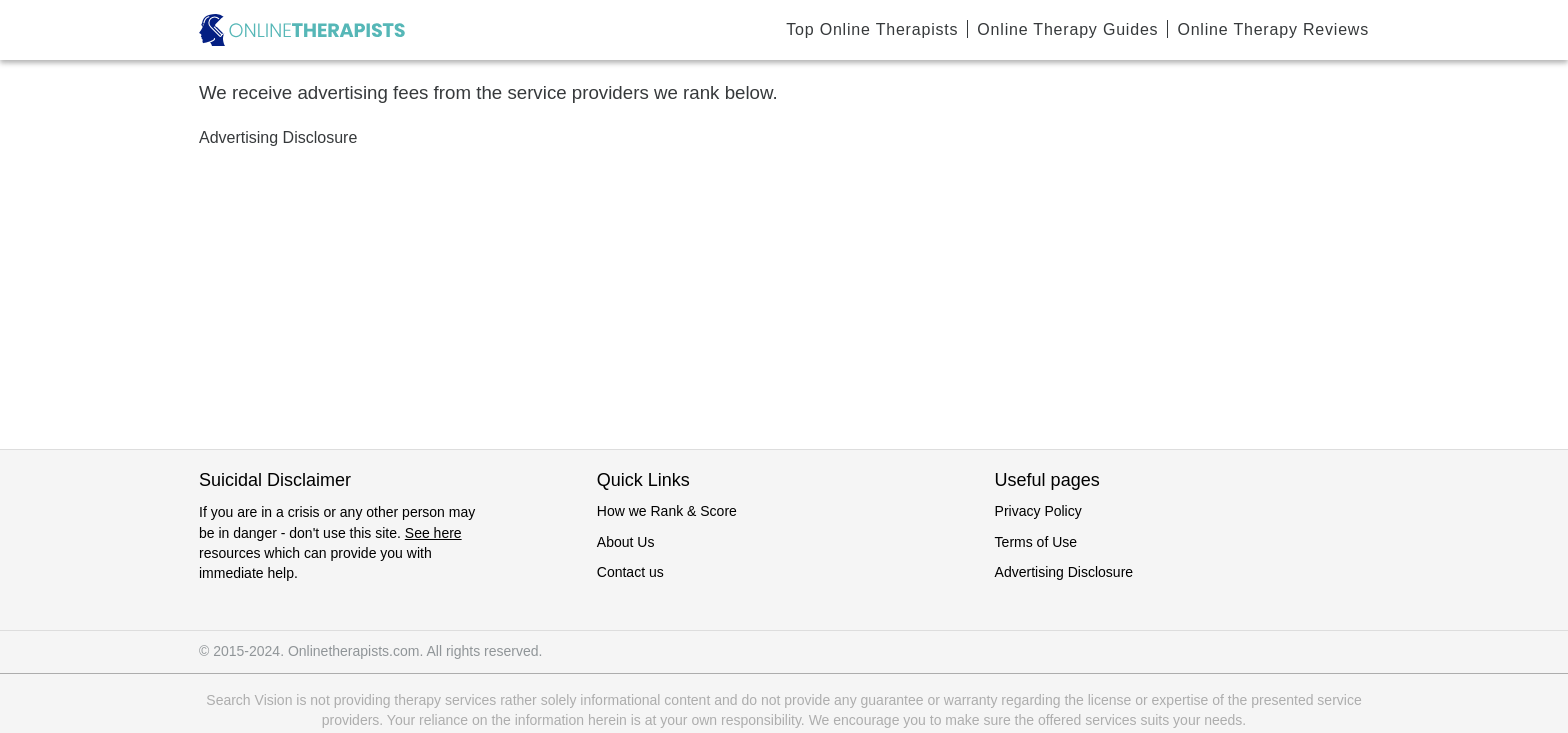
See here (433, 533)
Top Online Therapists (872, 29)
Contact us (630, 572)
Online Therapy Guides (1067, 29)
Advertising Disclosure (1064, 572)
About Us (626, 542)
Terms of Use (1036, 542)
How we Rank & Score (667, 511)
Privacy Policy (1038, 511)
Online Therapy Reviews (1273, 29)
